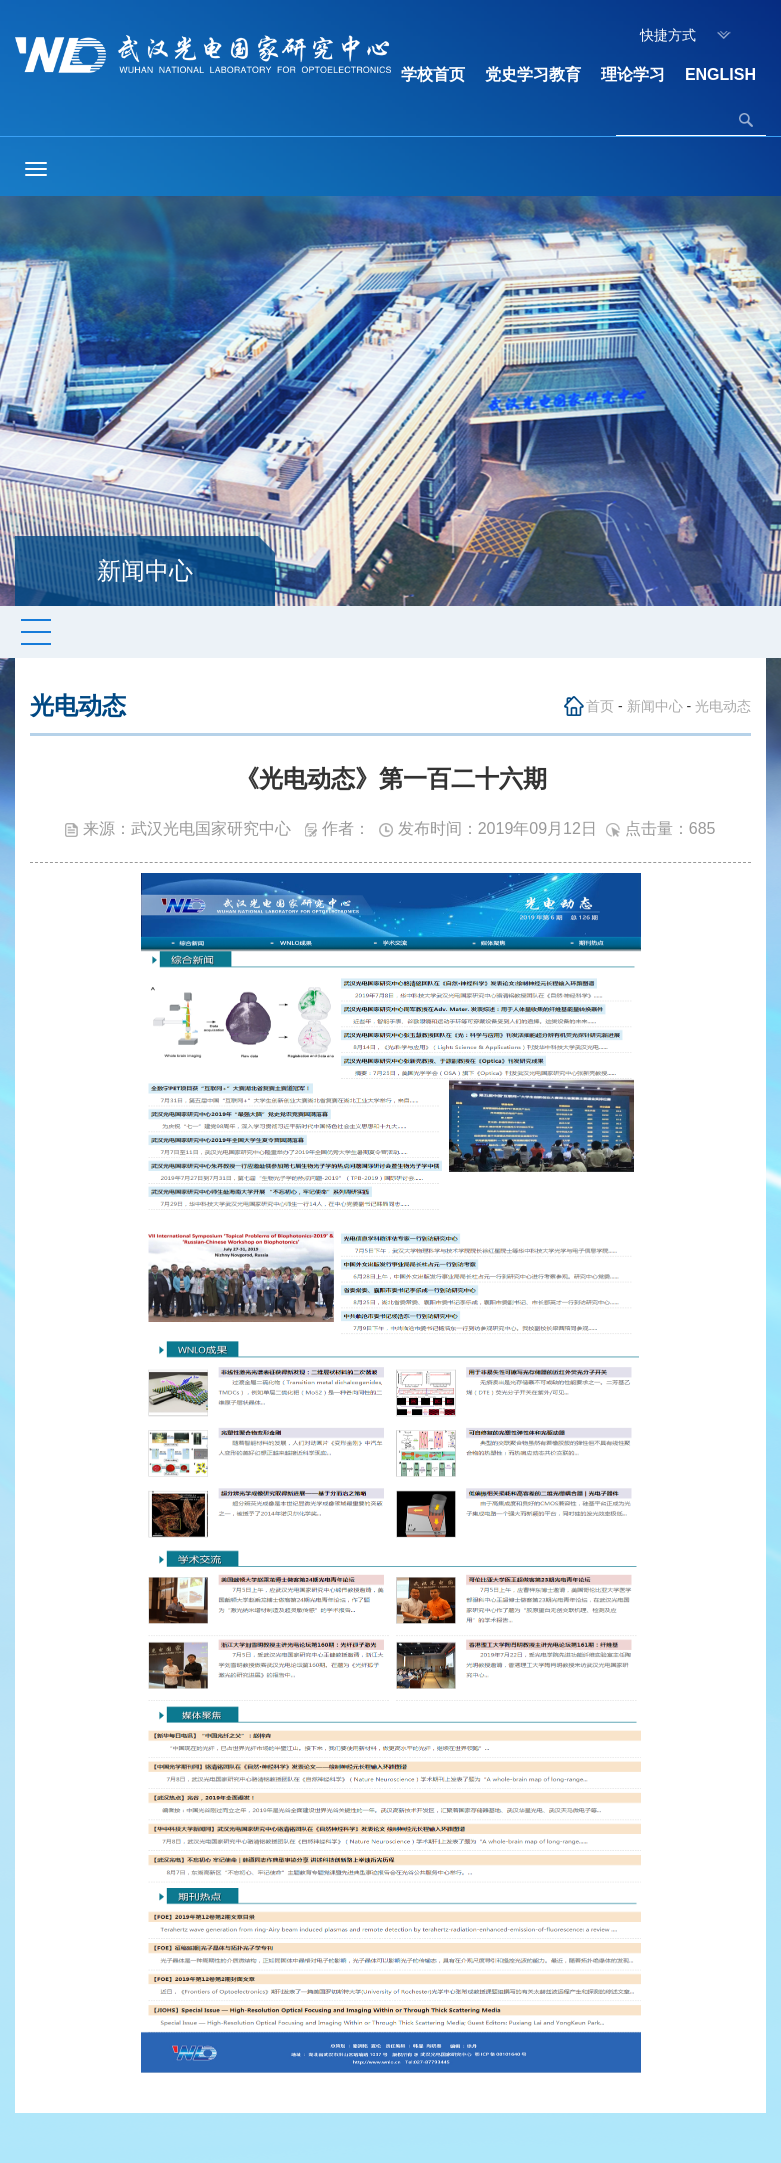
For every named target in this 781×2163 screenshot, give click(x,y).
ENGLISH (720, 74)
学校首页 (433, 74)
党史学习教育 (533, 74)
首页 (600, 706)
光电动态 (723, 706)
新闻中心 (655, 706)
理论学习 (633, 74)
